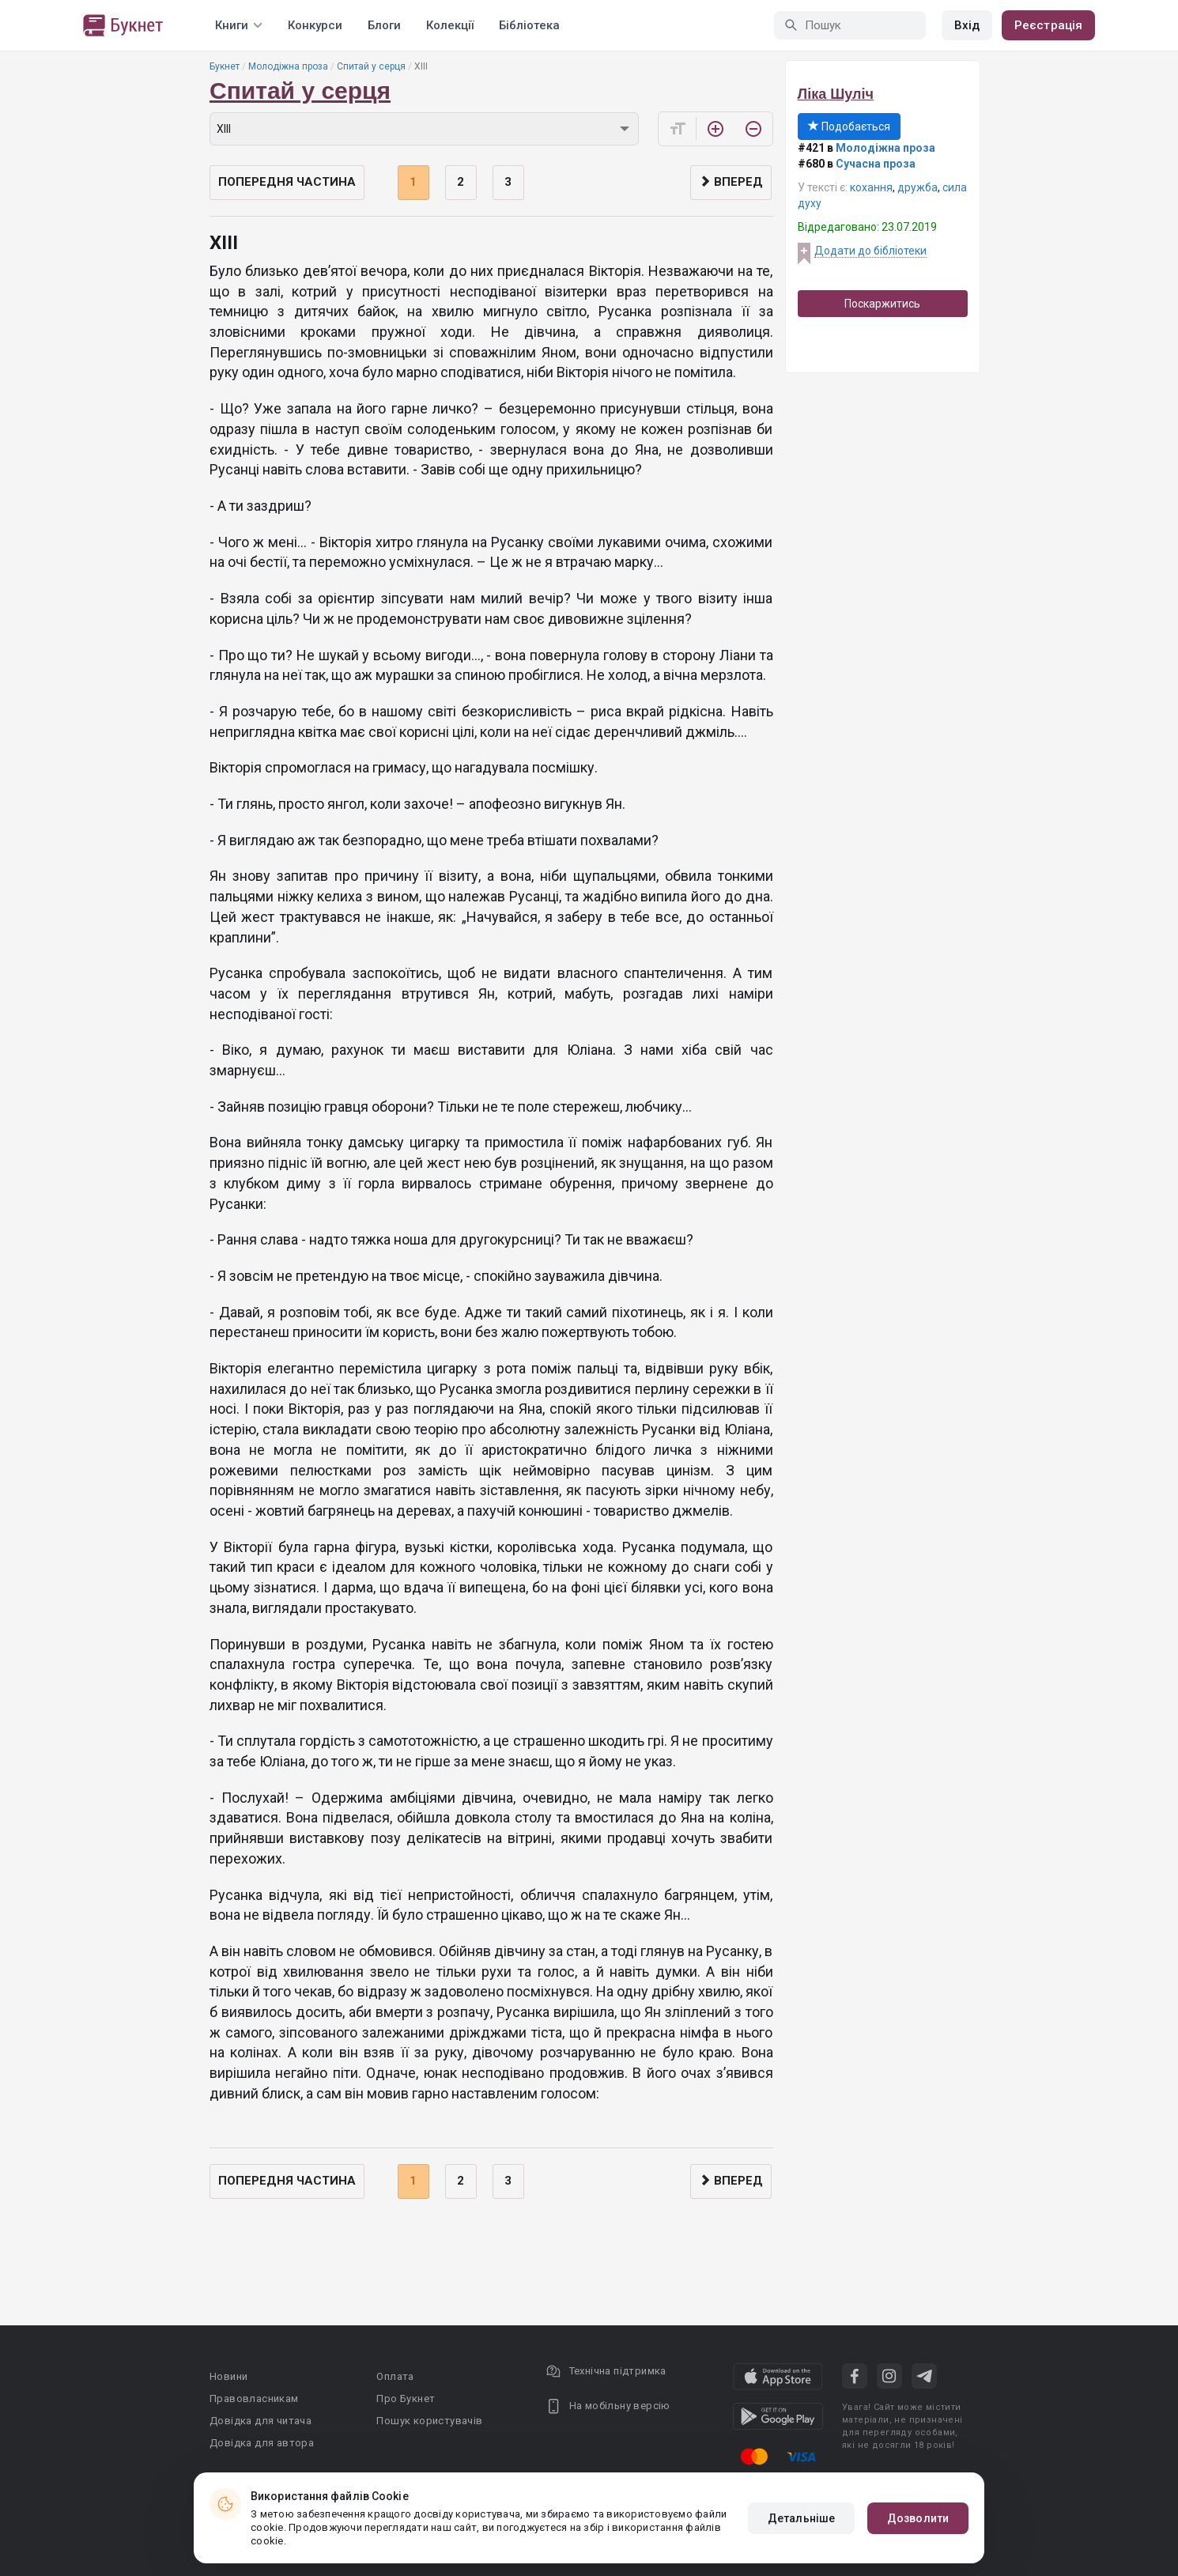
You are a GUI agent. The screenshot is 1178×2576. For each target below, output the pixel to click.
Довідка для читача (260, 2421)
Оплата (394, 2376)
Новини (228, 2376)
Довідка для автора (262, 2443)
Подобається (849, 126)
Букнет (225, 66)
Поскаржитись (882, 303)
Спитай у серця (371, 66)
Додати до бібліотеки (870, 250)
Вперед (731, 182)
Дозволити (918, 2518)
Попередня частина (287, 182)
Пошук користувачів (429, 2421)
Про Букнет (405, 2398)
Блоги (384, 25)
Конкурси (315, 25)
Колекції (450, 25)
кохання (871, 187)
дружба (917, 187)
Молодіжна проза (288, 66)
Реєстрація (1048, 25)
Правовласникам (254, 2398)
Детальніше (801, 2518)
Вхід (967, 25)
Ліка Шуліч (836, 94)
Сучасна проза (876, 163)
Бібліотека (529, 25)
